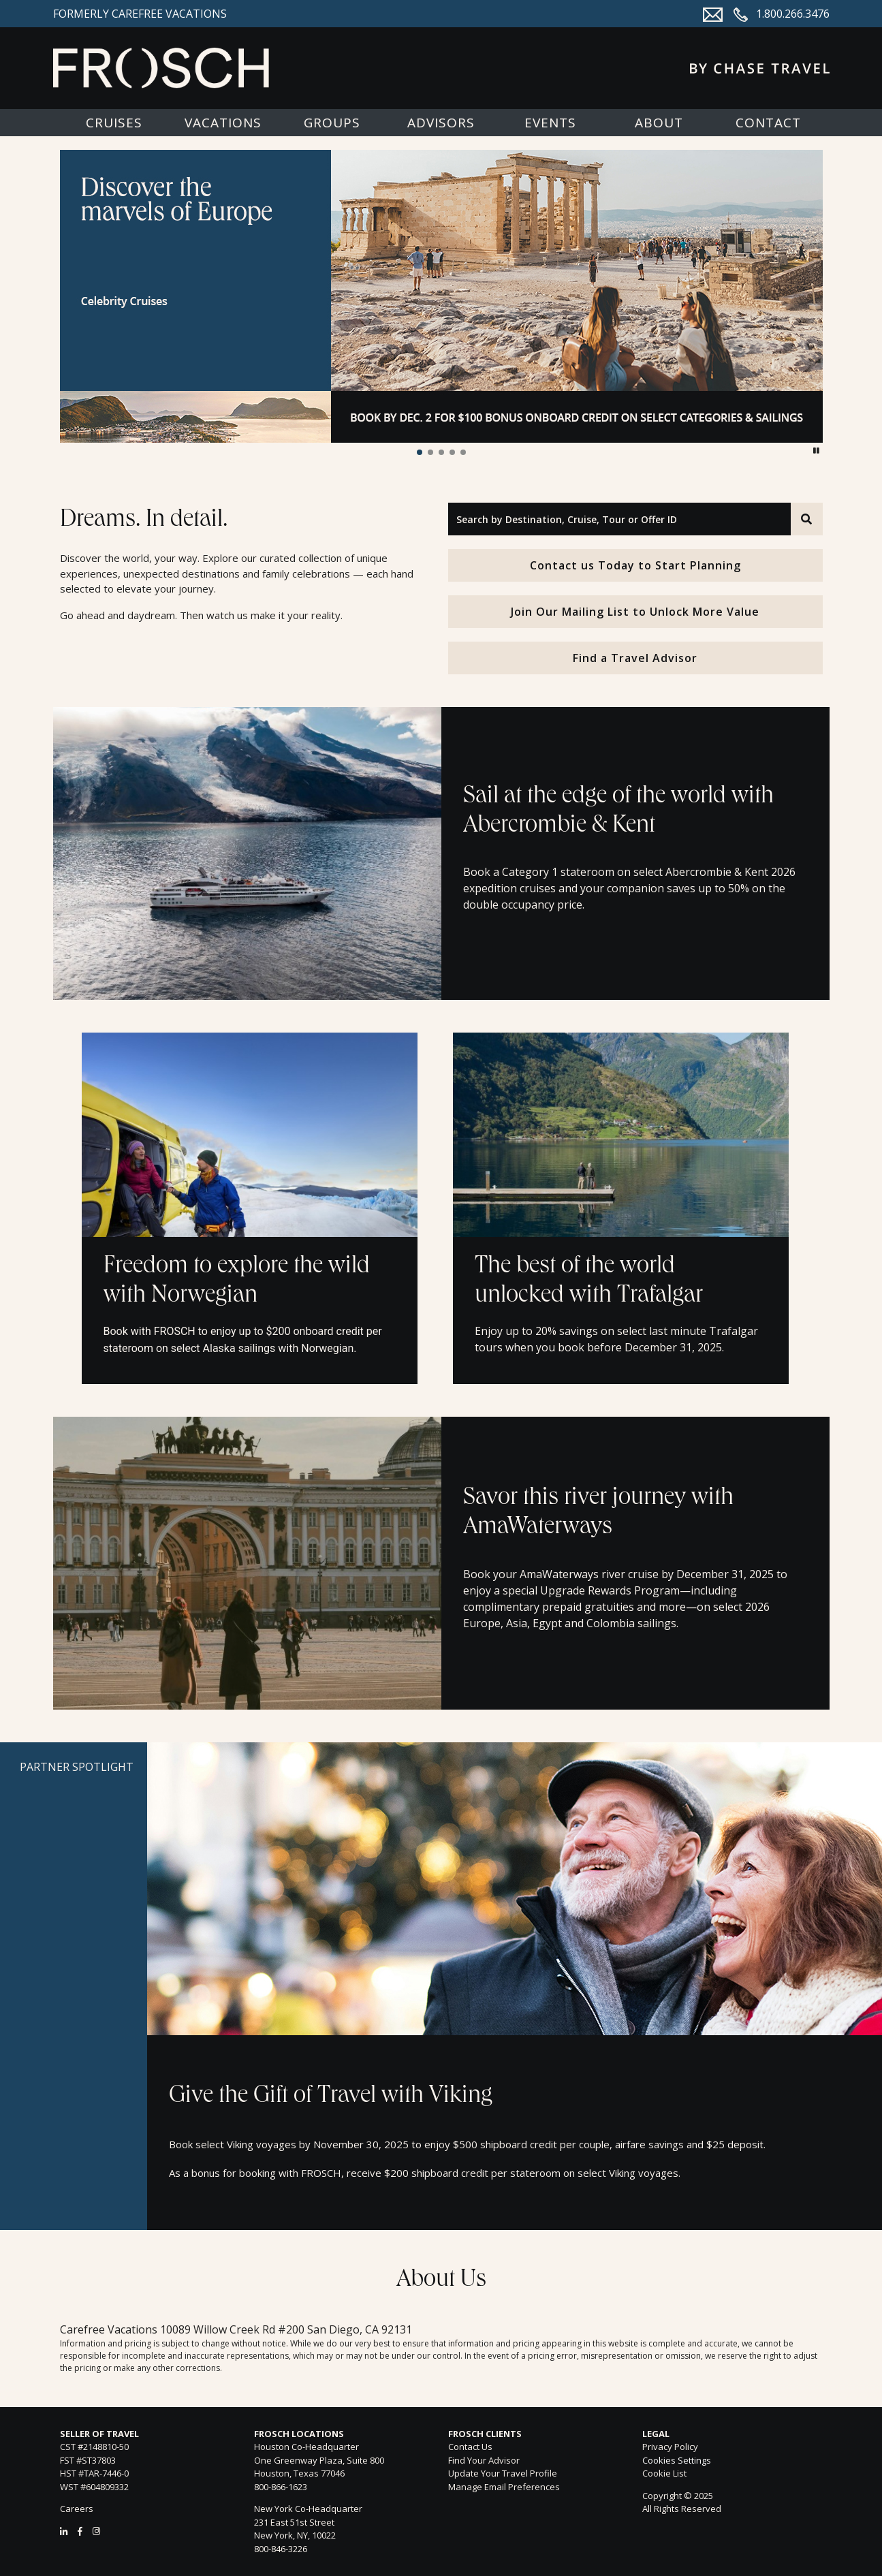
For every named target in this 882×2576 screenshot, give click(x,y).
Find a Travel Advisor (635, 657)
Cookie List (664, 2473)
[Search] (806, 519)
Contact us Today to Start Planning (635, 565)
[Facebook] (80, 2531)
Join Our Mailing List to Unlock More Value (635, 611)
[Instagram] (96, 2531)
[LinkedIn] (63, 2531)
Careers (76, 2508)
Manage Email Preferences (504, 2487)
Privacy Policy (670, 2446)
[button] (419, 452)
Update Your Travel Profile (502, 2473)
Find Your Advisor (484, 2460)
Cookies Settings (676, 2460)
